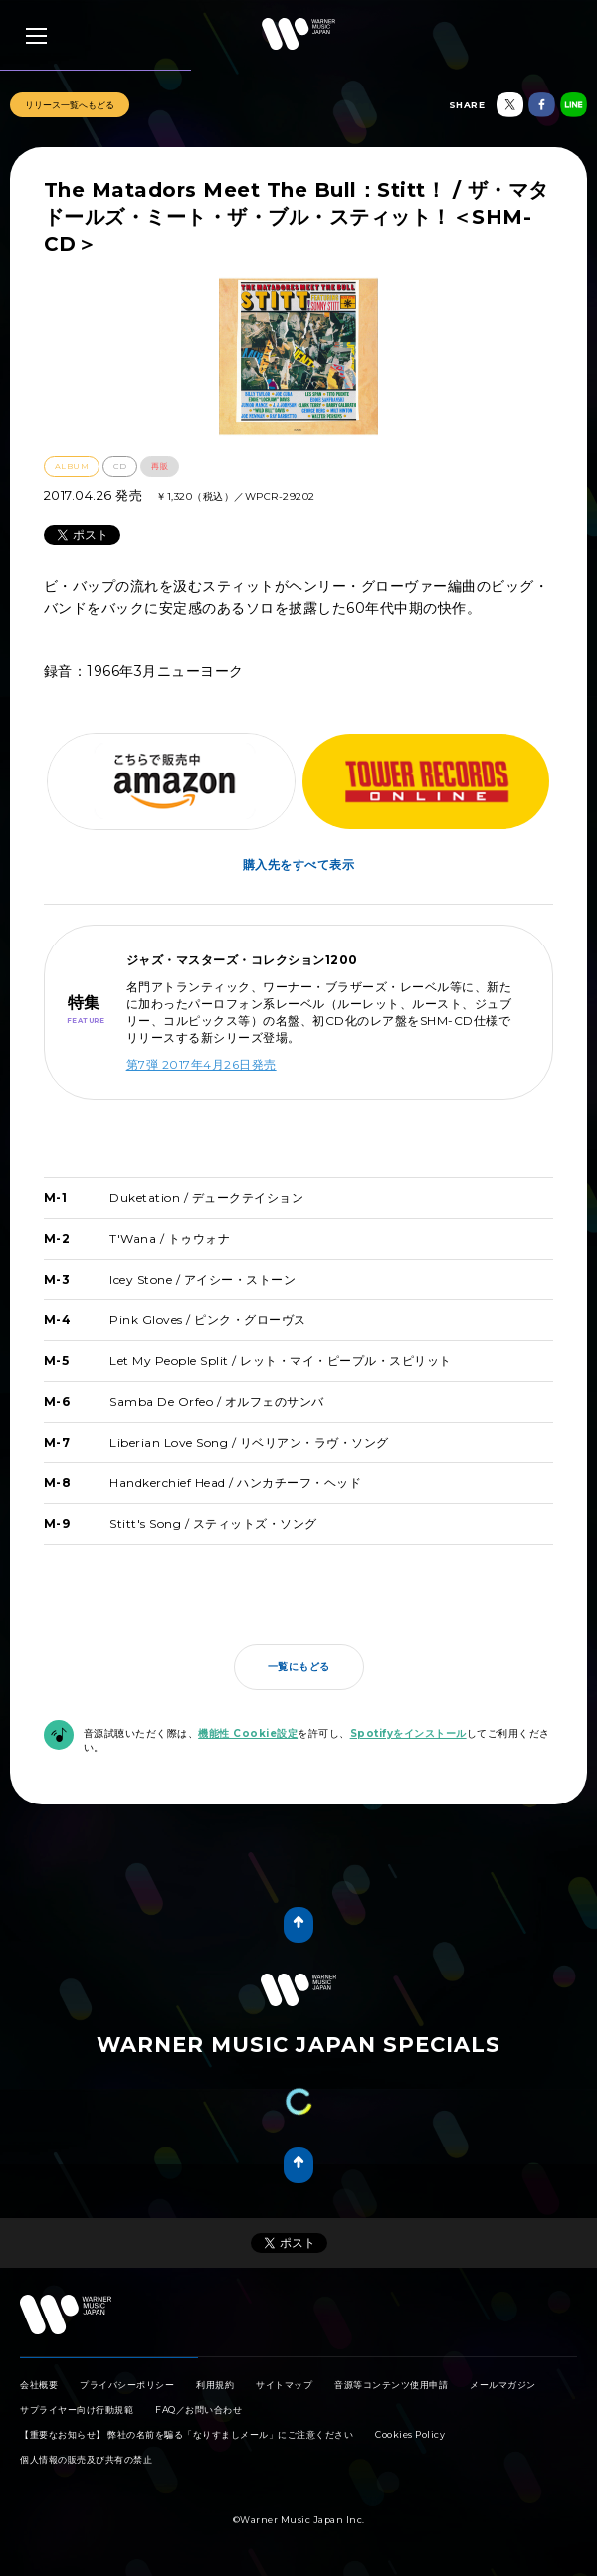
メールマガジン (503, 2384)
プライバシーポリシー (127, 2384)
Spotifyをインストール (408, 1733)
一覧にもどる (299, 1666)
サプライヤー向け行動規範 (76, 2409)
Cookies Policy (410, 2434)
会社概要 (39, 2384)
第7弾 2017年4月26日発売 (201, 1064)
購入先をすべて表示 (299, 864)
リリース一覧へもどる (69, 104)
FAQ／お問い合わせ (198, 2409)
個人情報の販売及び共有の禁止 (86, 2459)
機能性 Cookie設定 (248, 1733)
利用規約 (215, 2384)
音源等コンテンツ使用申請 (391, 2384)
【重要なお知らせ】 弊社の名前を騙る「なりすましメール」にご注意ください (186, 2434)
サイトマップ (284, 2384)
